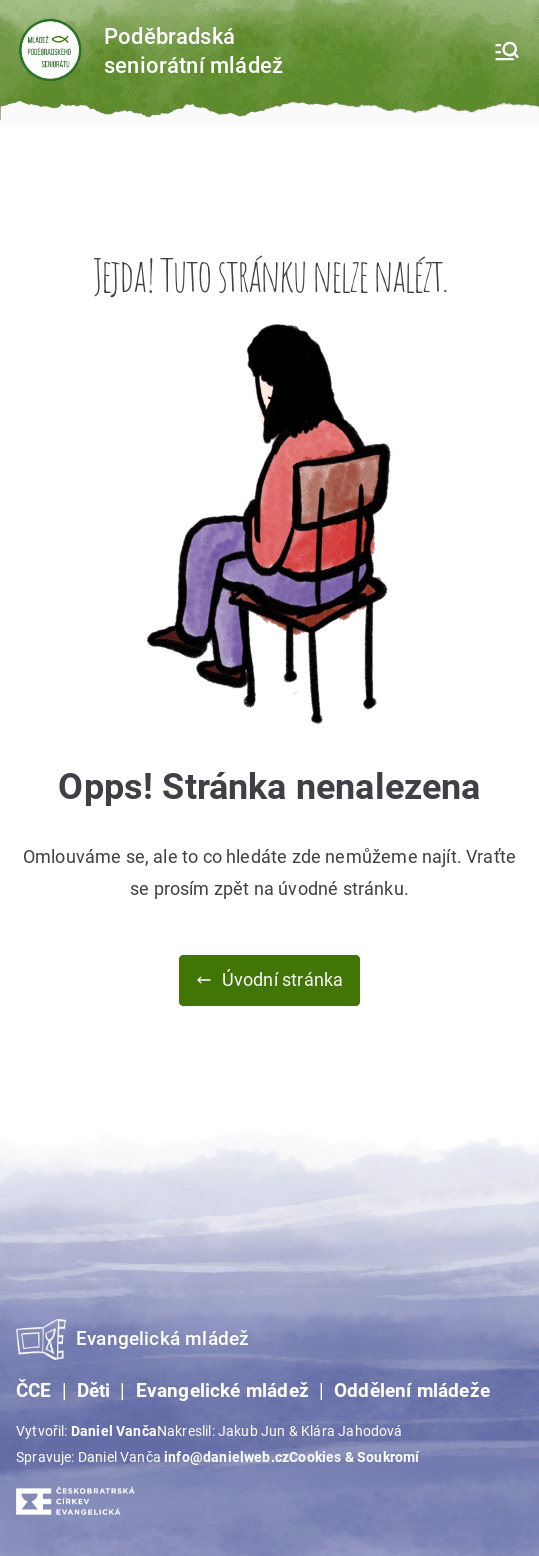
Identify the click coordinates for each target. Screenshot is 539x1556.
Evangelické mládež (222, 1391)
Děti (94, 1391)
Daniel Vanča (114, 1431)
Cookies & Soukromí (354, 1457)
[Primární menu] (507, 51)
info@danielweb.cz (226, 1457)
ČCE (34, 1391)
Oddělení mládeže (412, 1391)
